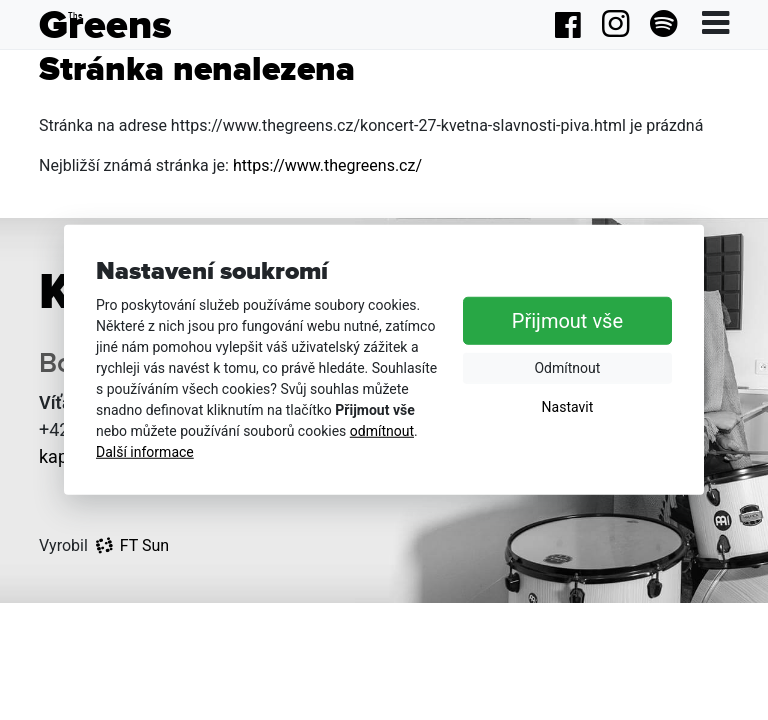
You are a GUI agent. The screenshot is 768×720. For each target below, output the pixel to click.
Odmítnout (567, 368)
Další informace (145, 452)
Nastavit (568, 407)
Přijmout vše (567, 321)
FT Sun (132, 545)
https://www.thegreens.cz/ (327, 165)
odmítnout (382, 431)
